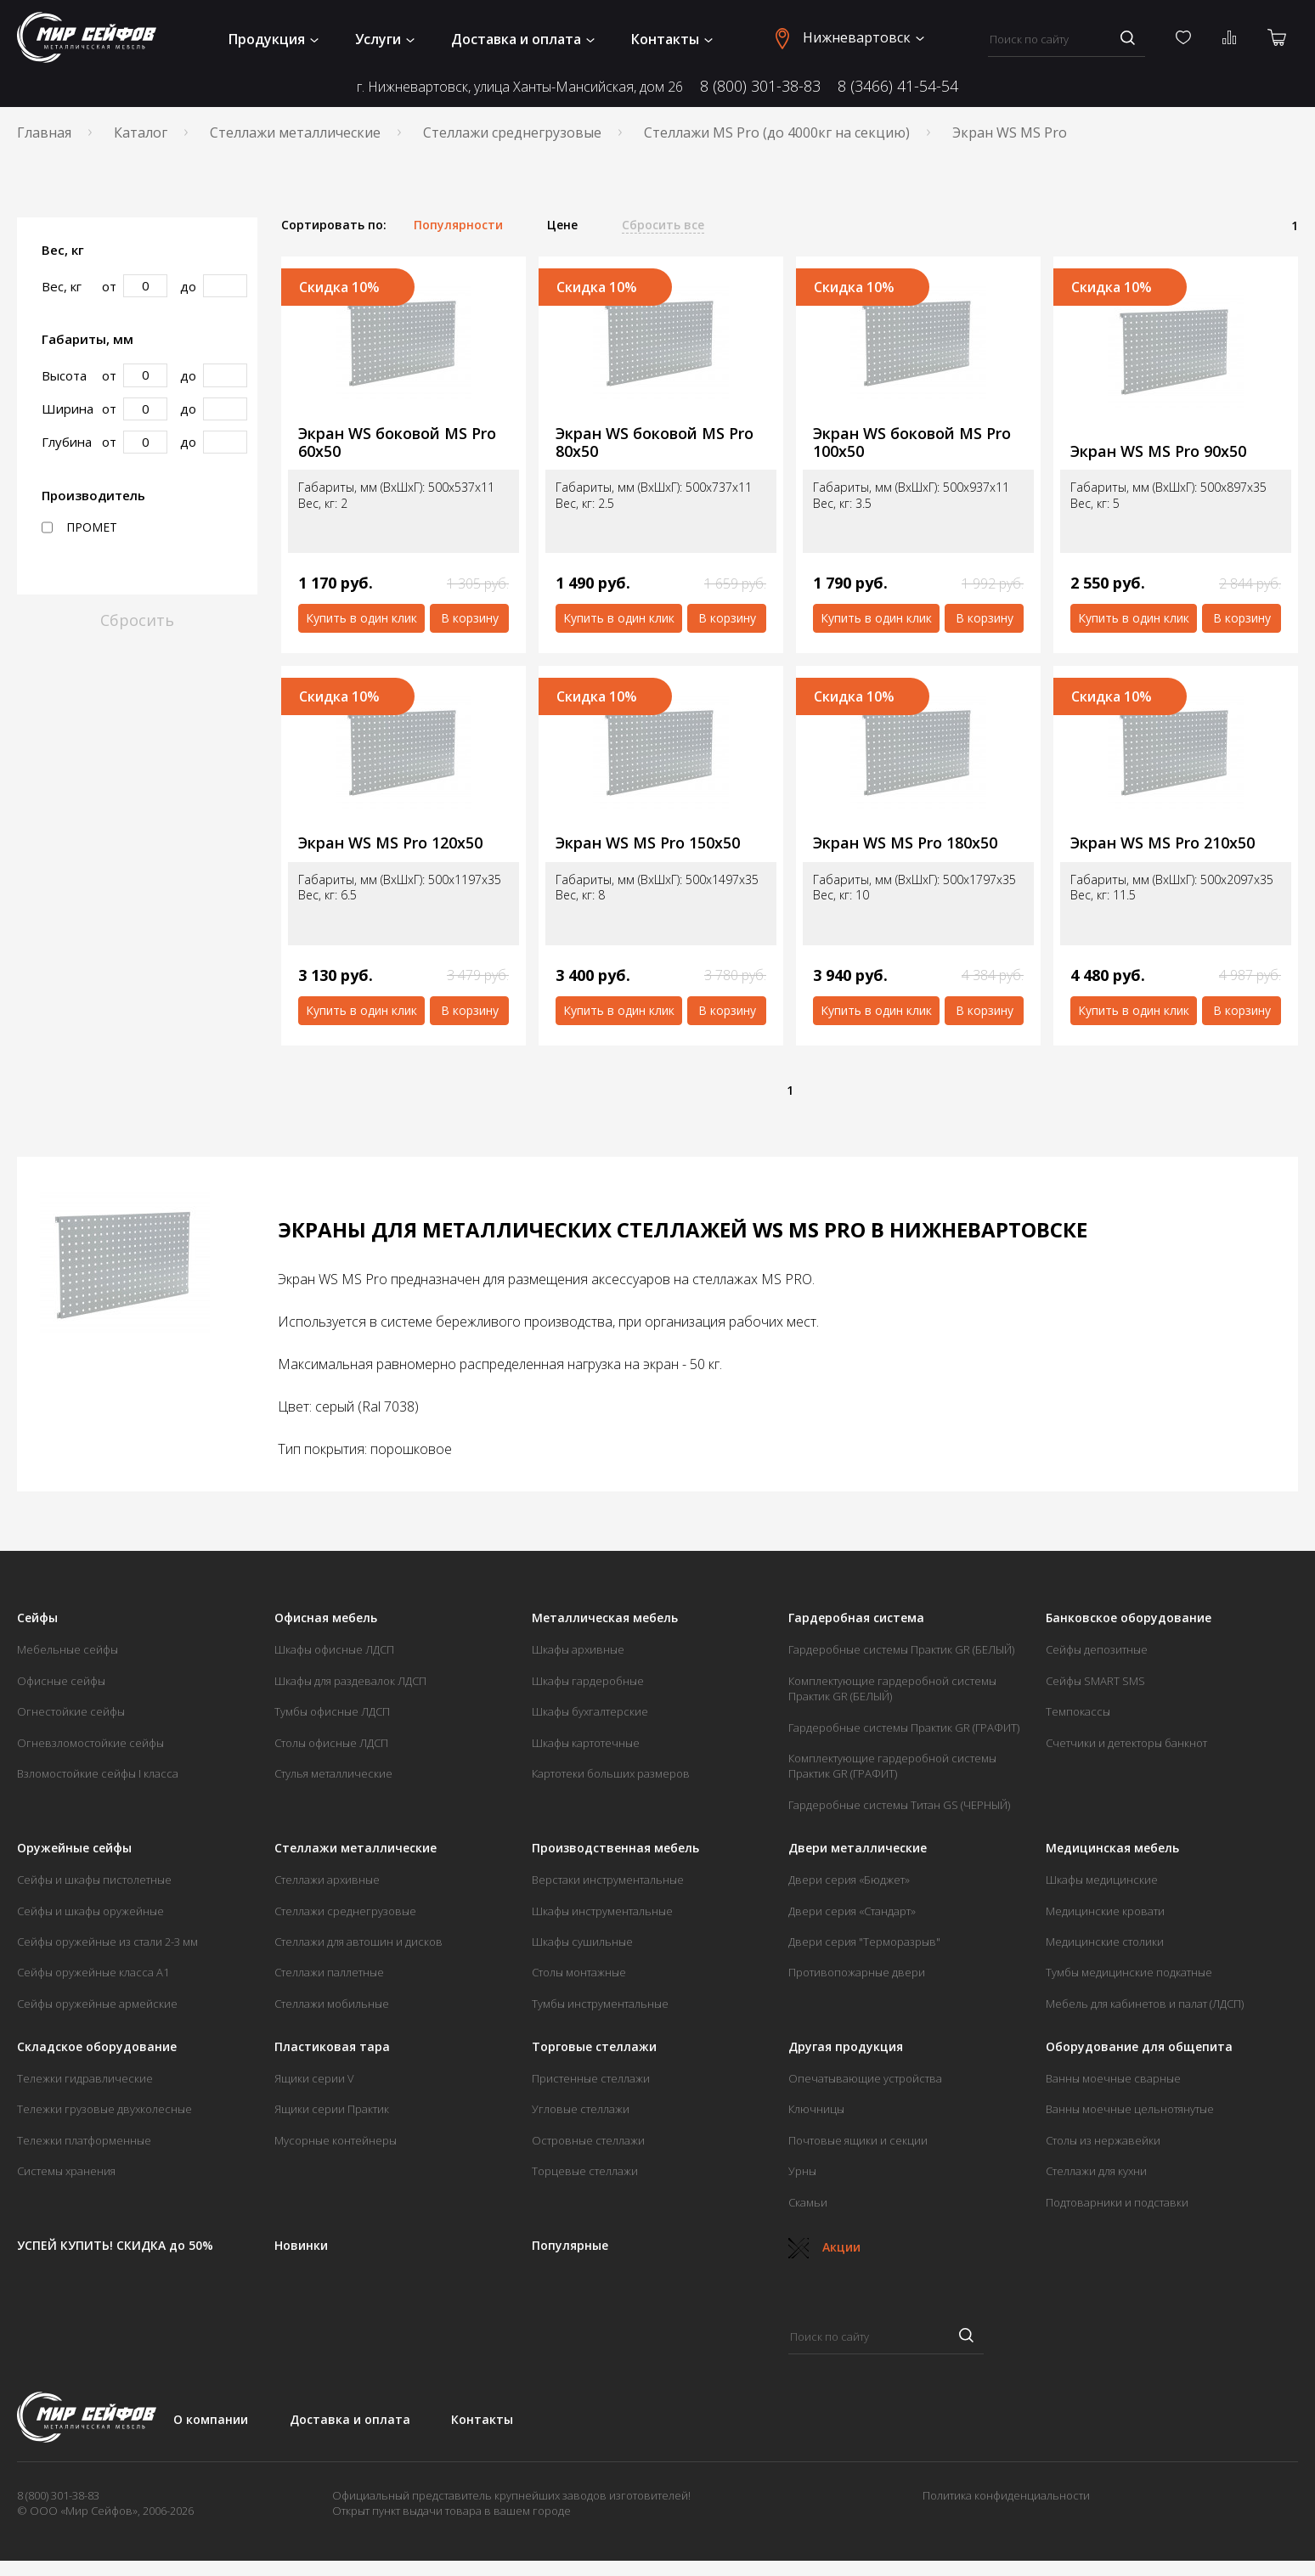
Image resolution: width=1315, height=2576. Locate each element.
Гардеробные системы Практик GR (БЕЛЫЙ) (901, 1649)
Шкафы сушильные (582, 1941)
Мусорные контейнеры (335, 2140)
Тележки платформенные (84, 2140)
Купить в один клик (361, 618)
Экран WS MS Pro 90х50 (1158, 451)
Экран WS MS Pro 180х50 (905, 843)
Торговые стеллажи (594, 2047)
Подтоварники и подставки (1117, 2202)
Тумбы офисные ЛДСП (332, 1711)
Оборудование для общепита (1139, 2047)
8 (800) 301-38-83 (760, 86)
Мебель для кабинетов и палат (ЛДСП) (1145, 2003)
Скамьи (807, 2202)
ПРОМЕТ (79, 527)
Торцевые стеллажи (585, 2171)
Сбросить (137, 620)
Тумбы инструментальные (600, 2003)
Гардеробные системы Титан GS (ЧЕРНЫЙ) (899, 1804)
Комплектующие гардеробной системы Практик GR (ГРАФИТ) (892, 1765)
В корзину (470, 618)
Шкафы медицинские (1102, 1879)
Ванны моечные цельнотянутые (1130, 2109)
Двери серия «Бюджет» (849, 1879)
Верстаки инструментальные (608, 1879)
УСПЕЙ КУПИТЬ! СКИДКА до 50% (115, 2245)
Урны (802, 2171)
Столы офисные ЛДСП (331, 1742)
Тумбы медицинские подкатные (1129, 1972)
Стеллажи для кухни (1096, 2171)
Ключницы (816, 2109)
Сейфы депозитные (1097, 1649)
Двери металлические (857, 1848)
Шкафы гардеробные (588, 1680)
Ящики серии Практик (331, 2109)
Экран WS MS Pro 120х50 (390, 843)
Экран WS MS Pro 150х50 (648, 843)
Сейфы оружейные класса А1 (93, 1972)
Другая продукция (845, 2047)
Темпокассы (1078, 1711)
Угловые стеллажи (580, 2109)
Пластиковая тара (332, 2047)
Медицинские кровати (1105, 1911)
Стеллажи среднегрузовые (512, 132)
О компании (210, 2419)
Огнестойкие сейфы (71, 1711)
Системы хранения (66, 2171)
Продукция (274, 39)
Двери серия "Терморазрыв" (864, 1941)
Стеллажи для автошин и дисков (358, 1941)
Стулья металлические (333, 1773)
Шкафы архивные (578, 1649)
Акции (824, 2247)
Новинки (301, 2245)
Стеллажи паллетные (329, 1972)
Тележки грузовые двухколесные (104, 2109)
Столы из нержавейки (1103, 2140)
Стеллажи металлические (295, 132)
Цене (562, 225)
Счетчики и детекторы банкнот (1126, 1742)
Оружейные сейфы (74, 1848)
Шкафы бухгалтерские (590, 1711)
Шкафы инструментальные (602, 1911)
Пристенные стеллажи (591, 2078)
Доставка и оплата (523, 39)
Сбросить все (663, 225)
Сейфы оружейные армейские (97, 2003)
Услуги (385, 39)
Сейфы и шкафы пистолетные (94, 1879)
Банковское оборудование (1128, 1618)
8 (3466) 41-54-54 (898, 86)
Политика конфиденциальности (1006, 2495)
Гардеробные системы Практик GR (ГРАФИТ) (903, 1727)
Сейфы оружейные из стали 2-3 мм (107, 1941)
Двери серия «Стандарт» (852, 1911)
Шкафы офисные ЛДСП (334, 1649)
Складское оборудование (97, 2047)
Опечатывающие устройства (865, 2078)
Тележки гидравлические (85, 2078)
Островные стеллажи (588, 2140)
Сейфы (37, 1618)
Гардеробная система (856, 1618)
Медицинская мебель (1112, 1848)
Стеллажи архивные (327, 1879)
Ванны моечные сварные (1113, 2078)
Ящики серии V (314, 2078)
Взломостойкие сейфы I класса (97, 1773)
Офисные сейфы (61, 1680)
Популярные (570, 2245)
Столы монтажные (579, 1972)
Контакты (672, 39)
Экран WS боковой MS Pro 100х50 (912, 442)
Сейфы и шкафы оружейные (90, 1911)
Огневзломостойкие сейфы (90, 1742)
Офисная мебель (325, 1618)
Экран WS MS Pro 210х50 (1162, 843)
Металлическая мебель (605, 1618)
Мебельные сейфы (67, 1649)
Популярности (458, 225)
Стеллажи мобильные (331, 2003)
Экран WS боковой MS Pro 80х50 (654, 442)
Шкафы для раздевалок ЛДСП (350, 1680)
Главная (44, 132)
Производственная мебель (615, 1848)
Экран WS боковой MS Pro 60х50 (397, 442)
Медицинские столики (1105, 1941)
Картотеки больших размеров (611, 1773)
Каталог (140, 132)
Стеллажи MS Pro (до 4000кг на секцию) (777, 132)
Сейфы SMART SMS (1095, 1680)
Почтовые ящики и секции (858, 2140)
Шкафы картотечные (586, 1742)
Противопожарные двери (856, 1972)
